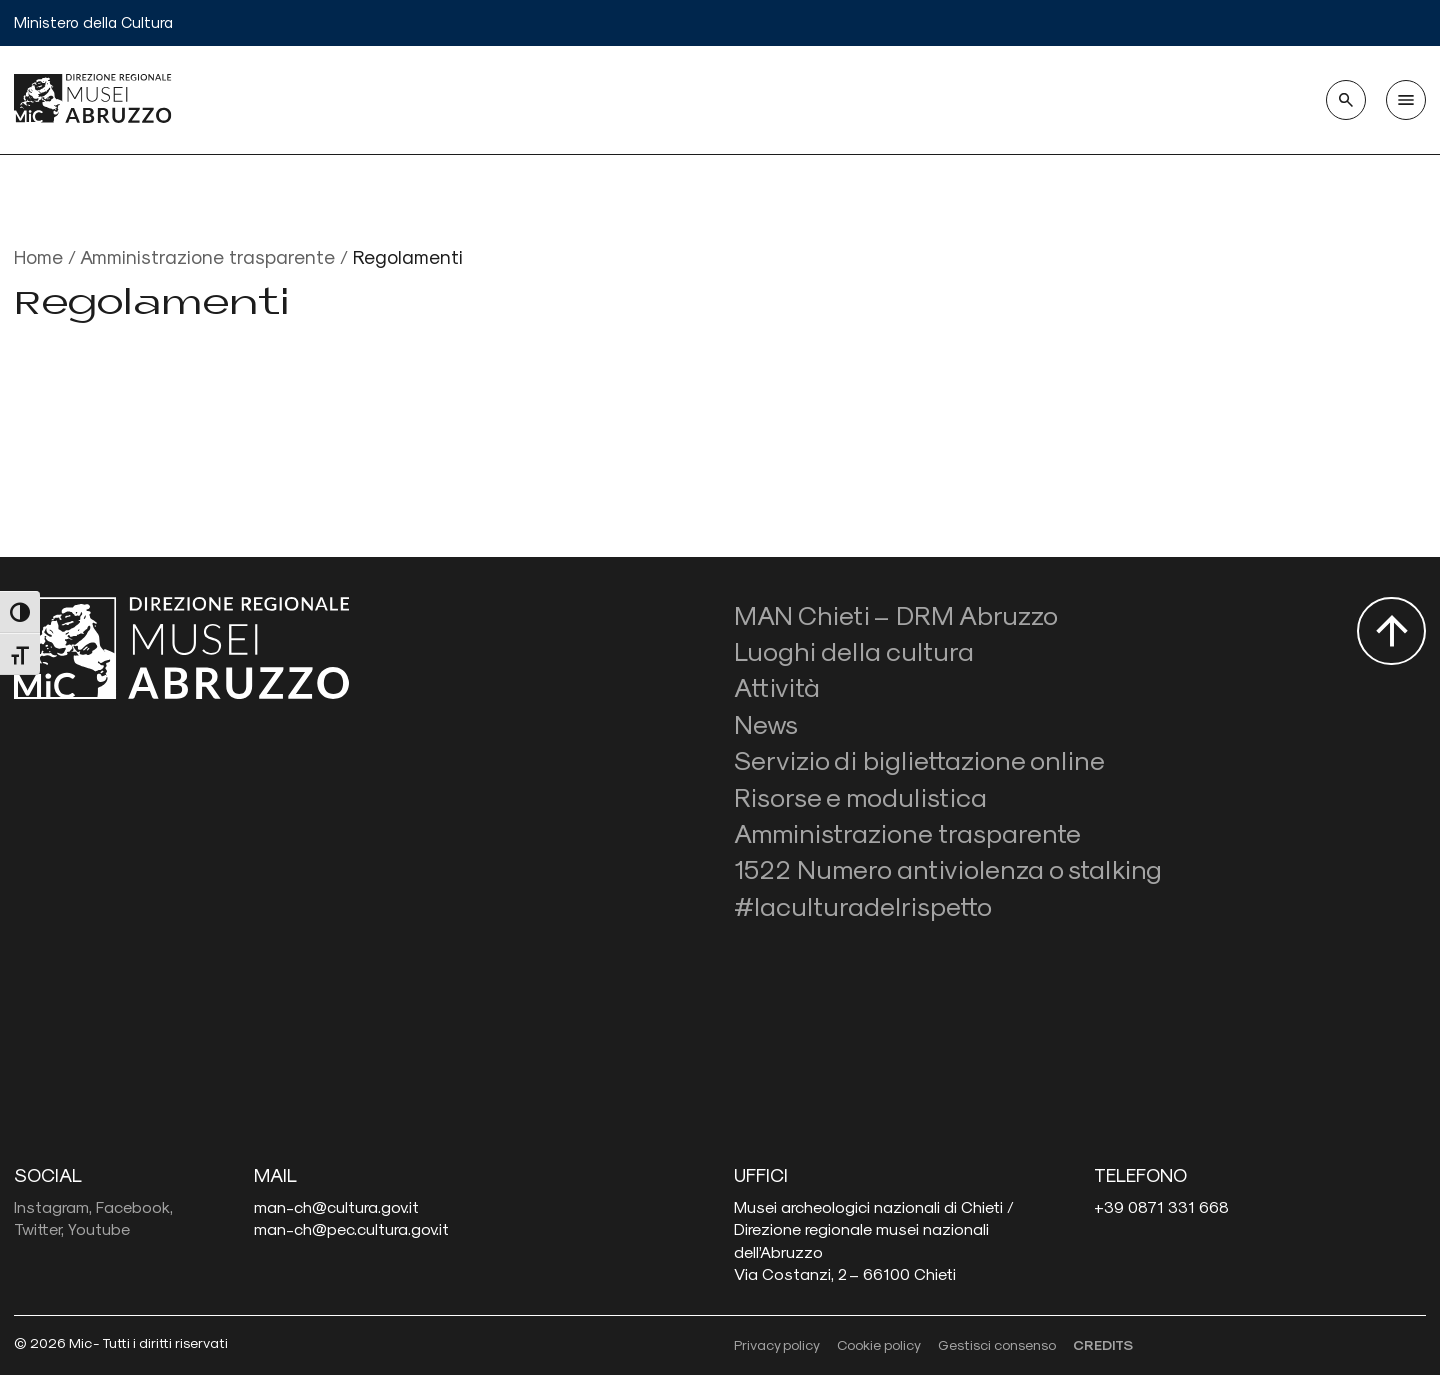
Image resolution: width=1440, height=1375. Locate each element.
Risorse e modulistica (860, 796)
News (766, 723)
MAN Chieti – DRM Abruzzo (896, 614)
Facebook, (134, 1206)
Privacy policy (777, 1344)
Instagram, (53, 1206)
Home (38, 256)
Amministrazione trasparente (207, 256)
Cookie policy (879, 1344)
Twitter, (39, 1228)
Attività (777, 686)
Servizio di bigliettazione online (919, 759)
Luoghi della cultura (854, 650)
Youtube (99, 1228)
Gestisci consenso (997, 1344)
